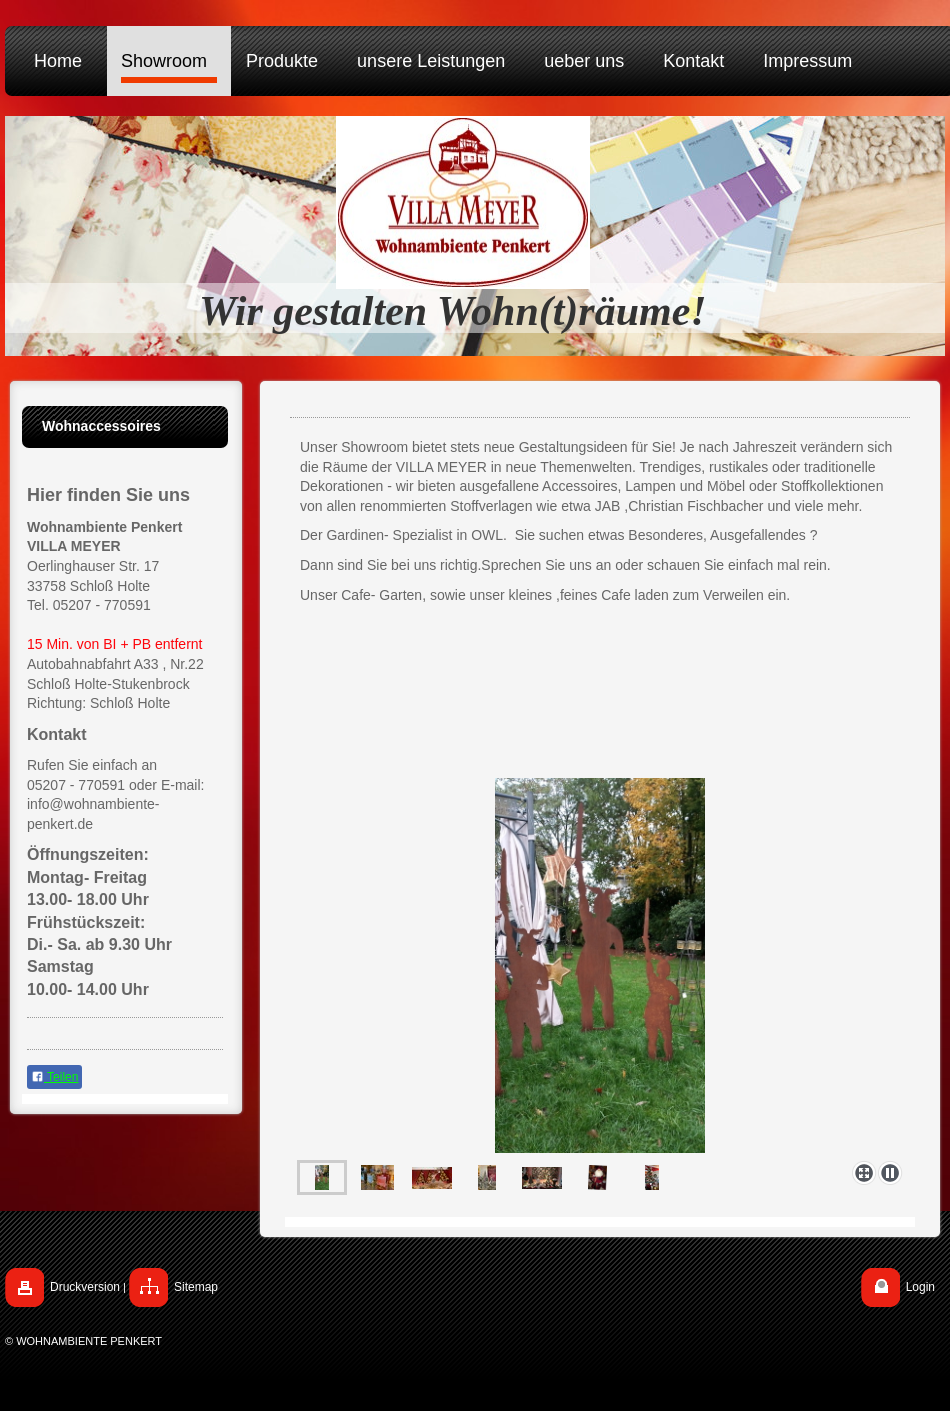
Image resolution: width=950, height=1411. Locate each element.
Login (920, 1287)
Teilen (54, 1077)
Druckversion (85, 1287)
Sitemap (196, 1287)
